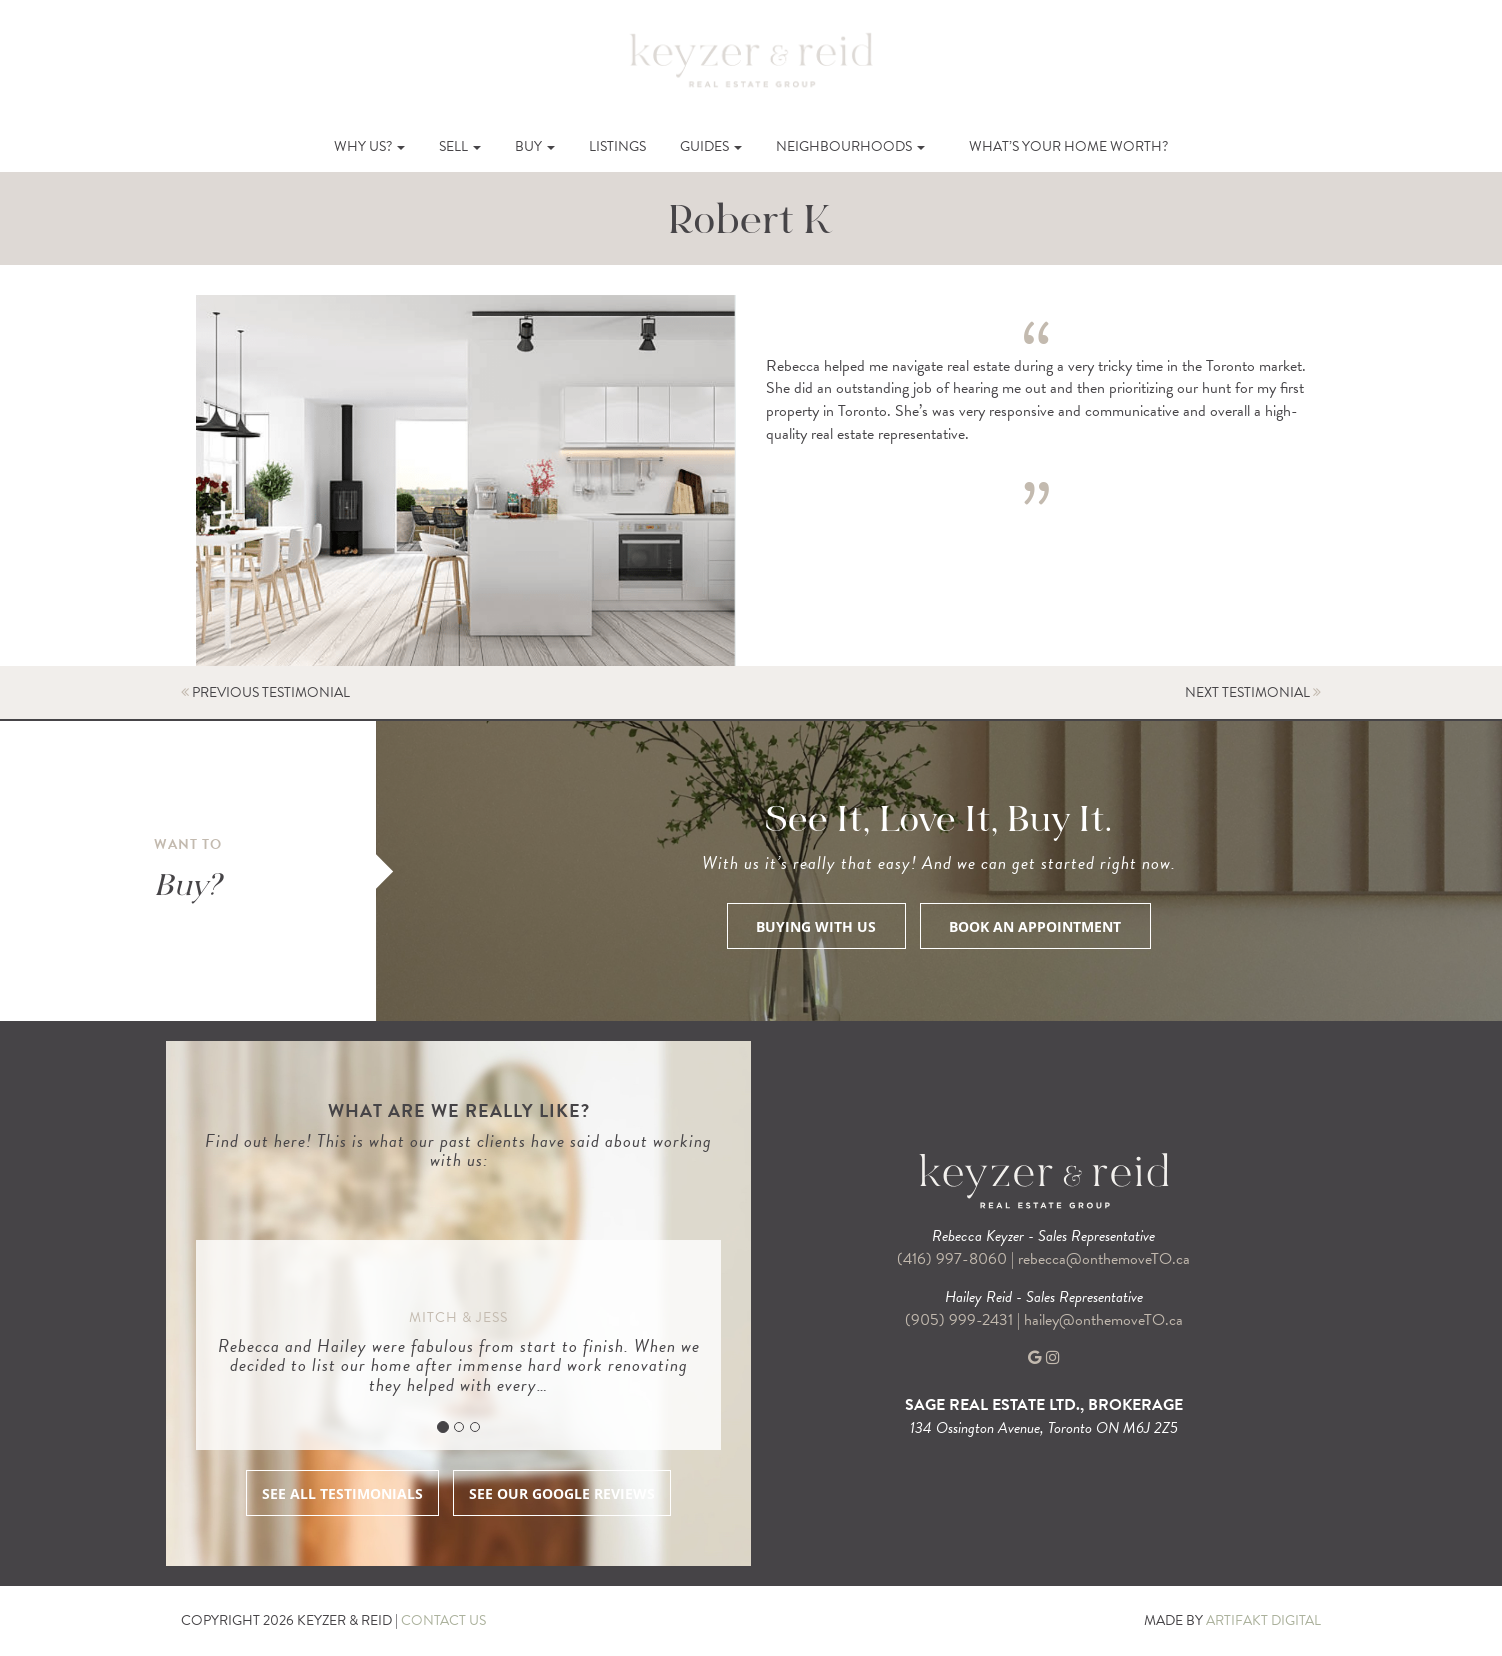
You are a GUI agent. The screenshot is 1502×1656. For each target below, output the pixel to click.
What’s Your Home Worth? (1068, 146)
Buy (535, 146)
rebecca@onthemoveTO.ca (1104, 1259)
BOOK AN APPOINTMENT (1035, 926)
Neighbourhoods (850, 146)
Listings (617, 146)
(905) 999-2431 (961, 1320)
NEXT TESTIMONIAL (1253, 692)
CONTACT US (443, 1620)
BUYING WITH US (816, 926)
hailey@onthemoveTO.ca (1103, 1320)
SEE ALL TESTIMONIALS (342, 1493)
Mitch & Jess (458, 1317)
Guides (711, 146)
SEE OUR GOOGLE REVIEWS (562, 1493)
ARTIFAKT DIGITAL (1263, 1620)
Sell (460, 146)
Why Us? (369, 146)
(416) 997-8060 (952, 1259)
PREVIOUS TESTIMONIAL (265, 692)
